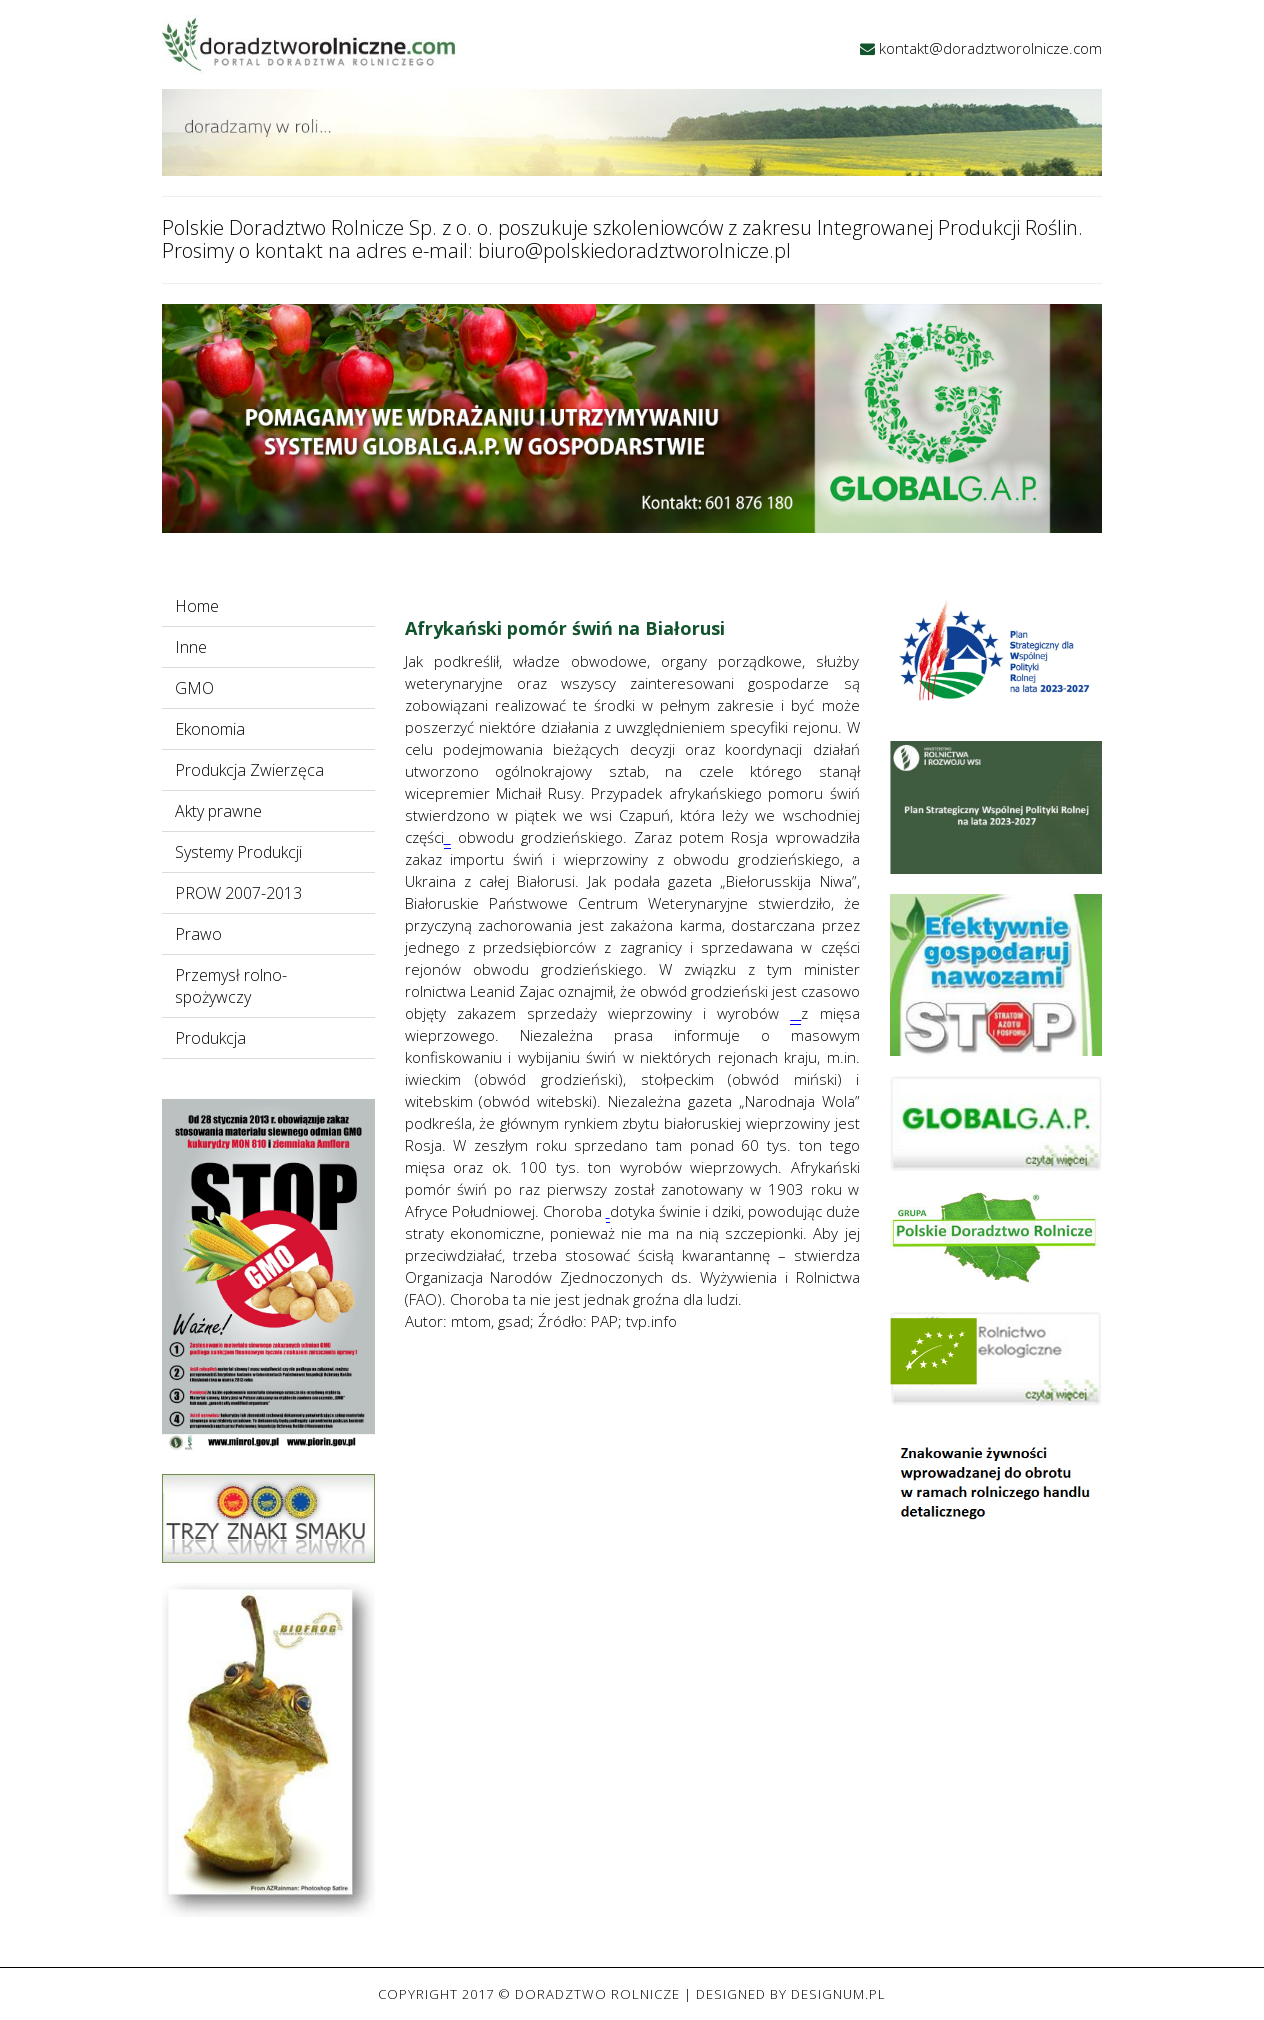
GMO (194, 688)
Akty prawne (218, 811)
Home (197, 606)
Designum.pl (838, 1994)
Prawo (198, 934)
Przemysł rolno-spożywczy (231, 986)
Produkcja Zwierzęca (249, 770)
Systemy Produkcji (238, 852)
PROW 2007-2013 (238, 893)
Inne (191, 647)
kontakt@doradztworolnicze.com (990, 48)
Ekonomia (210, 729)
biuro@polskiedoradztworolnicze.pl (634, 250)
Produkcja (210, 1038)
